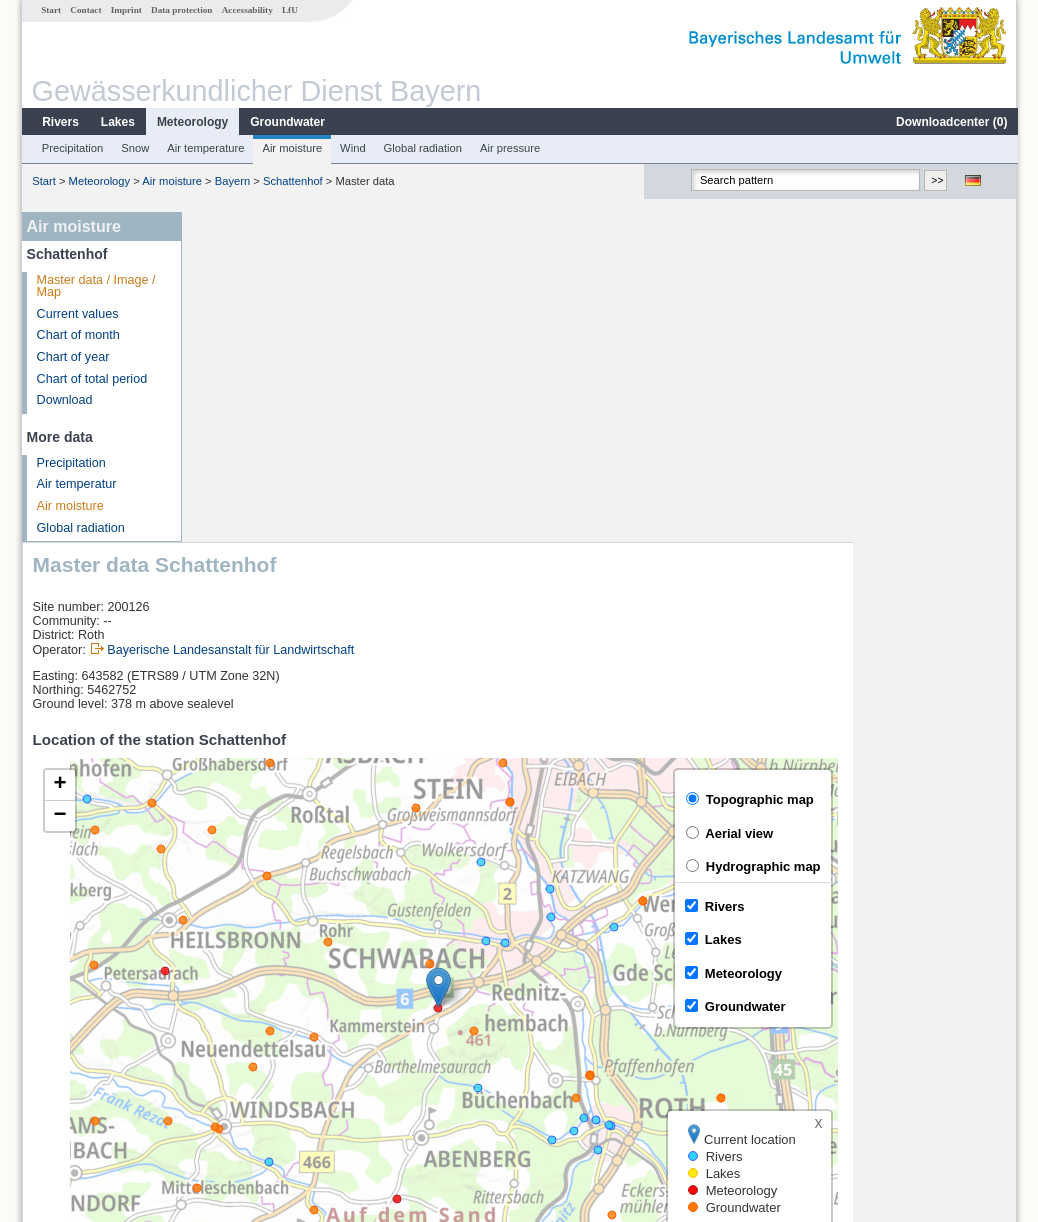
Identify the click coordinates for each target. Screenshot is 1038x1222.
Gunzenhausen (252, 994)
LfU (289, 10)
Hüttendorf (239, 1060)
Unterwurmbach (254, 1038)
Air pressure (509, 148)
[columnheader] (383, 971)
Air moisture (291, 148)
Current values (77, 314)
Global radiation (422, 148)
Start (50, 10)
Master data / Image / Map (95, 286)
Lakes (117, 122)
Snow (134, 148)
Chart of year (72, 357)
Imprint (125, 10)
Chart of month (77, 335)
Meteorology (191, 122)
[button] (602, 657)
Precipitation (72, 148)
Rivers (59, 122)
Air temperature (204, 148)
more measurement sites (291, 1082)
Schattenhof (292, 181)
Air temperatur (76, 484)
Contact (84, 10)
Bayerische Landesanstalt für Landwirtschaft (394, 319)
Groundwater (286, 122)
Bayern (231, 181)
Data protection (180, 10)
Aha (221, 1016)
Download (64, 400)
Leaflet (955, 919)
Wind (352, 148)
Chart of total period (91, 379)
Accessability (246, 10)
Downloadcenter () (950, 122)
